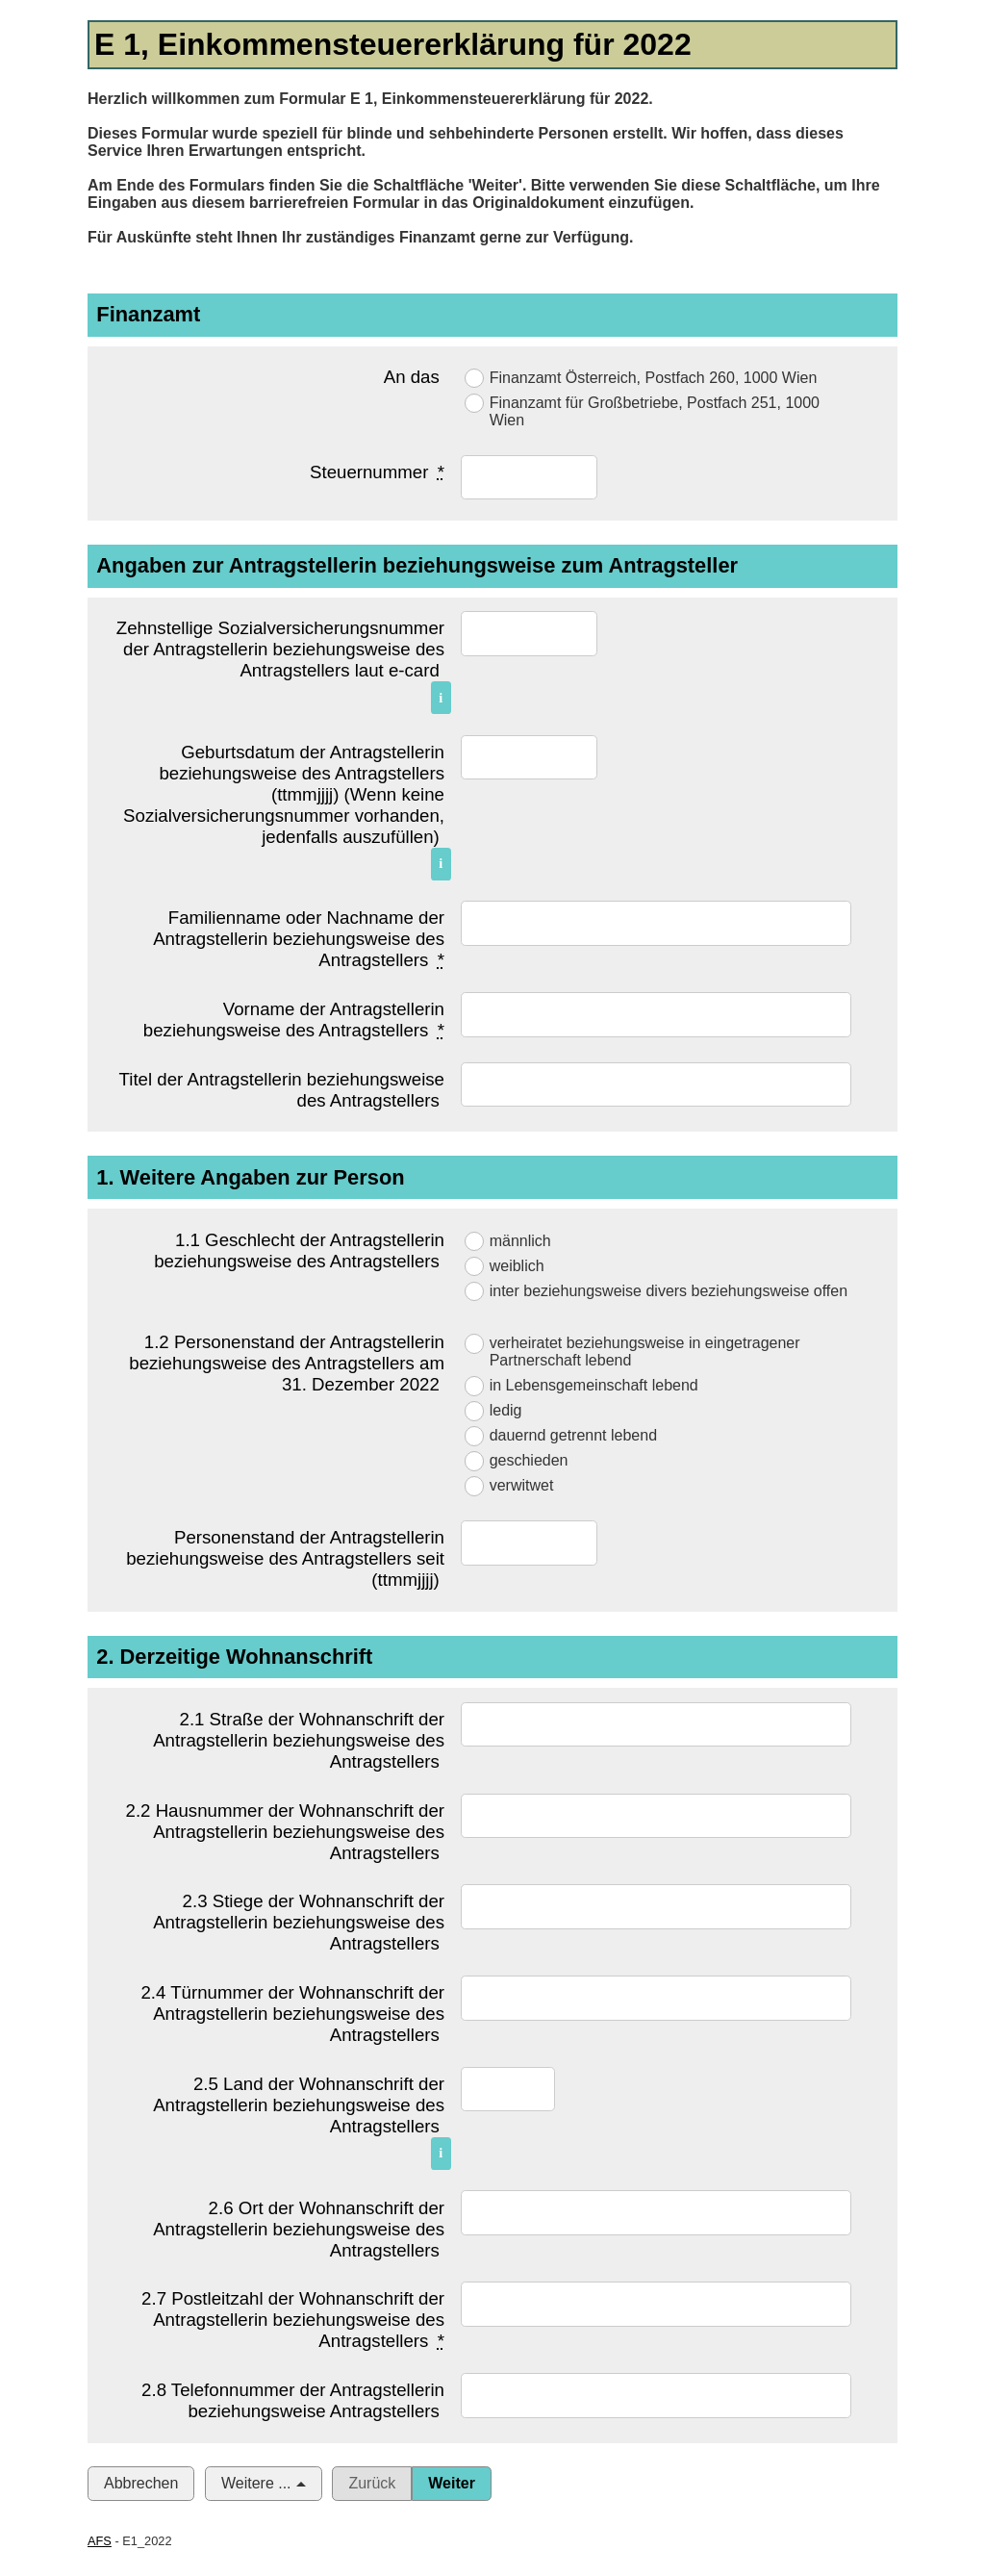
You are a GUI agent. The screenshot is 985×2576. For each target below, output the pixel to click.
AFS (100, 2541)
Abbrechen (141, 2483)
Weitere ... (256, 2483)
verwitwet (522, 1485)
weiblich (517, 1266)
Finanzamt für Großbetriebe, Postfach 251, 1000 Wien (655, 411)
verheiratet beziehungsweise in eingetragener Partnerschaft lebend (645, 1351)
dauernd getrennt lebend (573, 1435)
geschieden (529, 1460)
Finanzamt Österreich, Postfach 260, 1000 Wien (654, 378)
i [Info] (440, 697)
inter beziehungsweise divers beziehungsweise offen (668, 1291)
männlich (520, 1241)
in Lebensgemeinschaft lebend (594, 1385)
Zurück (371, 2483)
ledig (506, 1410)
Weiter (451, 2483)
